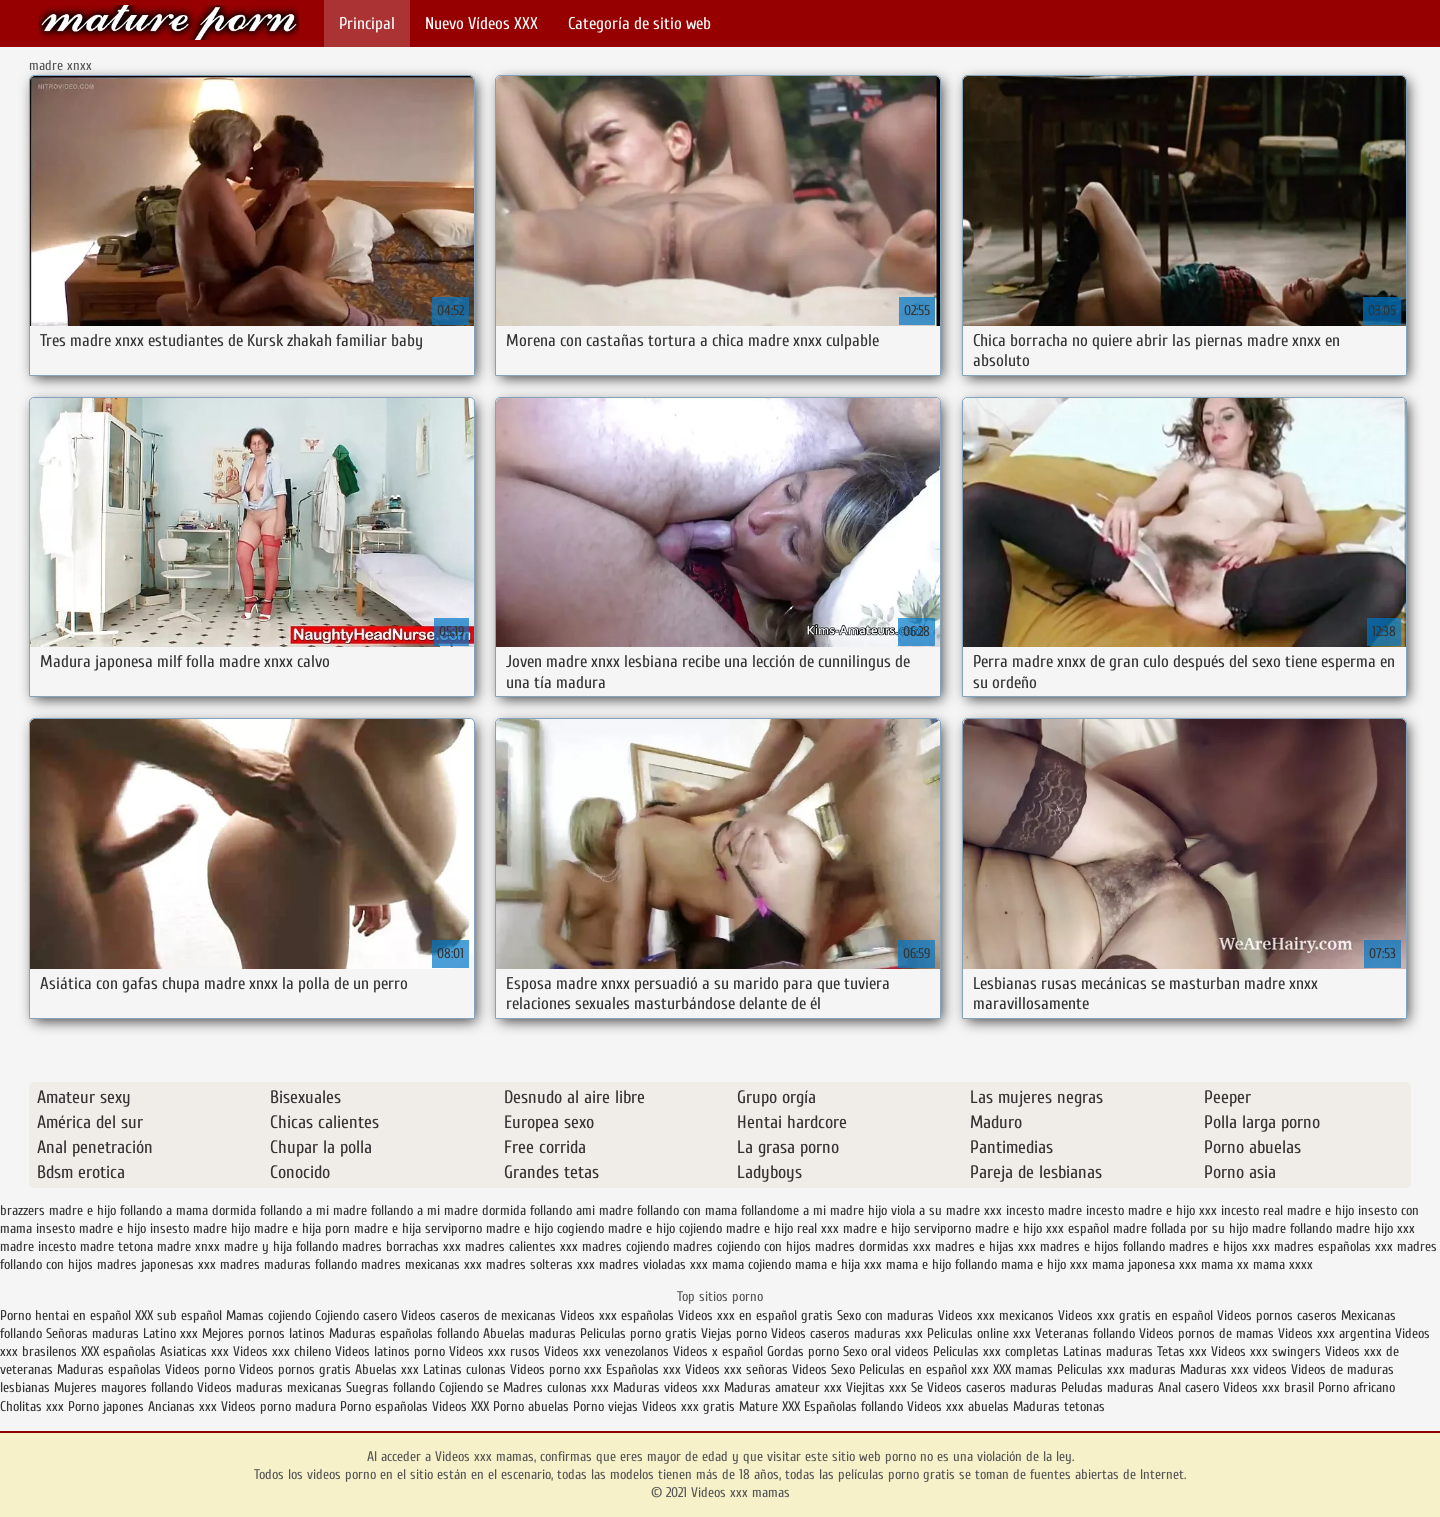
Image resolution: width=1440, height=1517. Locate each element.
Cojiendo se (469, 1387)
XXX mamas (1023, 1369)
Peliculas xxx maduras (1118, 1369)
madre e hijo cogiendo (545, 1228)
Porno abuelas (531, 1406)
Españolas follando (853, 1406)
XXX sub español (178, 1315)
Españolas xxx (643, 1369)
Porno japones (108, 1406)
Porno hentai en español (65, 1315)
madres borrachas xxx (401, 1246)
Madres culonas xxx (556, 1387)
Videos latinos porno (390, 1351)
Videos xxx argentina (1336, 1333)
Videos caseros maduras (992, 1387)
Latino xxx (172, 1333)
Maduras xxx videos (1233, 1369)
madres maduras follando (288, 1264)
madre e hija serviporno (418, 1228)
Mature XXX (769, 1406)
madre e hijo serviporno (907, 1228)
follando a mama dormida (188, 1210)
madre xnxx (188, 1246)
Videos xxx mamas (169, 22)
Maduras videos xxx (666, 1387)
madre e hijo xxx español (1042, 1228)
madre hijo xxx (1375, 1228)
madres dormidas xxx (873, 1246)
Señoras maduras (92, 1333)
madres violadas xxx (653, 1264)
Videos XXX (460, 1406)
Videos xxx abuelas (960, 1406)
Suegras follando (392, 1387)
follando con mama (687, 1210)
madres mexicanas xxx (421, 1264)
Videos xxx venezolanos (608, 1351)
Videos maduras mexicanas (271, 1387)
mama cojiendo (751, 1264)
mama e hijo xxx (1044, 1264)
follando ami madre (581, 1210)
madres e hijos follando (1102, 1246)
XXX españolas (118, 1351)
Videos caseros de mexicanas (478, 1315)
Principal (367, 23)
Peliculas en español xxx (926, 1369)
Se (917, 1387)
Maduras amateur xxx (783, 1387)
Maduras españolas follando (404, 1333)
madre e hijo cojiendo (665, 1228)
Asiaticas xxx (194, 1351)
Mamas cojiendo (268, 1315)
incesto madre (1044, 1210)
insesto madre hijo (200, 1228)
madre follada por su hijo (1180, 1228)
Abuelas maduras (531, 1333)
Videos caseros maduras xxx (847, 1333)
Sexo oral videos (888, 1351)
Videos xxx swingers (1266, 1351)
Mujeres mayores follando (125, 1387)
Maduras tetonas (1059, 1406)
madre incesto (38, 1246)
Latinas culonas (464, 1369)
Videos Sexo (823, 1369)
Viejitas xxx (876, 1387)
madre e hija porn (302, 1228)
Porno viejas (605, 1406)
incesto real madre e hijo (1287, 1210)
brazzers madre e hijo (58, 1210)
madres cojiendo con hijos (742, 1246)
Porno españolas (386, 1406)
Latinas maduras (1108, 1351)
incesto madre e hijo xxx (1151, 1210)
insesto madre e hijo (91, 1228)
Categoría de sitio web (639, 23)
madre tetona (116, 1246)
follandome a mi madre (802, 1210)
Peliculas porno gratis (638, 1333)
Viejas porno (734, 1333)
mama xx (1225, 1264)
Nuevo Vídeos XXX (481, 23)
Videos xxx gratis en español (1137, 1315)
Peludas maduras (1107, 1387)
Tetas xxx (1182, 1351)
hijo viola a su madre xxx (935, 1210)
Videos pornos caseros (1277, 1315)
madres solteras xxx (540, 1264)
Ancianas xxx (182, 1406)
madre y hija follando (281, 1246)
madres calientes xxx (521, 1246)
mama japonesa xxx (1144, 1264)
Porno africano (1356, 1387)
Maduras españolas (109, 1369)
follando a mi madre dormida (448, 1210)
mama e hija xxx (838, 1264)
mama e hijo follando (941, 1264)
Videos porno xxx (556, 1369)
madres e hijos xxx (1219, 1246)
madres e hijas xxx (985, 1246)
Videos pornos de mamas (1206, 1333)
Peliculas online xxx (981, 1333)
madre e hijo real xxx (782, 1228)
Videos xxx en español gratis (755, 1315)
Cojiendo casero (356, 1315)
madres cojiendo (625, 1246)
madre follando (1292, 1228)
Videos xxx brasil (1270, 1387)
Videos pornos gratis (295, 1369)
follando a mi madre (313, 1210)
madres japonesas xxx (156, 1264)
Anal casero (1188, 1387)
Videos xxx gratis (688, 1406)
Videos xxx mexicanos (998, 1315)
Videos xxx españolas (617, 1315)
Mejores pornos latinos (263, 1333)
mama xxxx (1283, 1264)
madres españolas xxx (1333, 1246)
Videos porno (200, 1369)
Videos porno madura (278, 1406)
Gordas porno (803, 1351)
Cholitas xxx (32, 1406)
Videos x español (718, 1351)
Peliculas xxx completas (996, 1351)
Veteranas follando (1085, 1333)
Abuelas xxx (387, 1369)
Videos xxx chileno (284, 1351)
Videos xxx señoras (738, 1369)
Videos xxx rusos (494, 1351)
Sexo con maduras (885, 1315)
